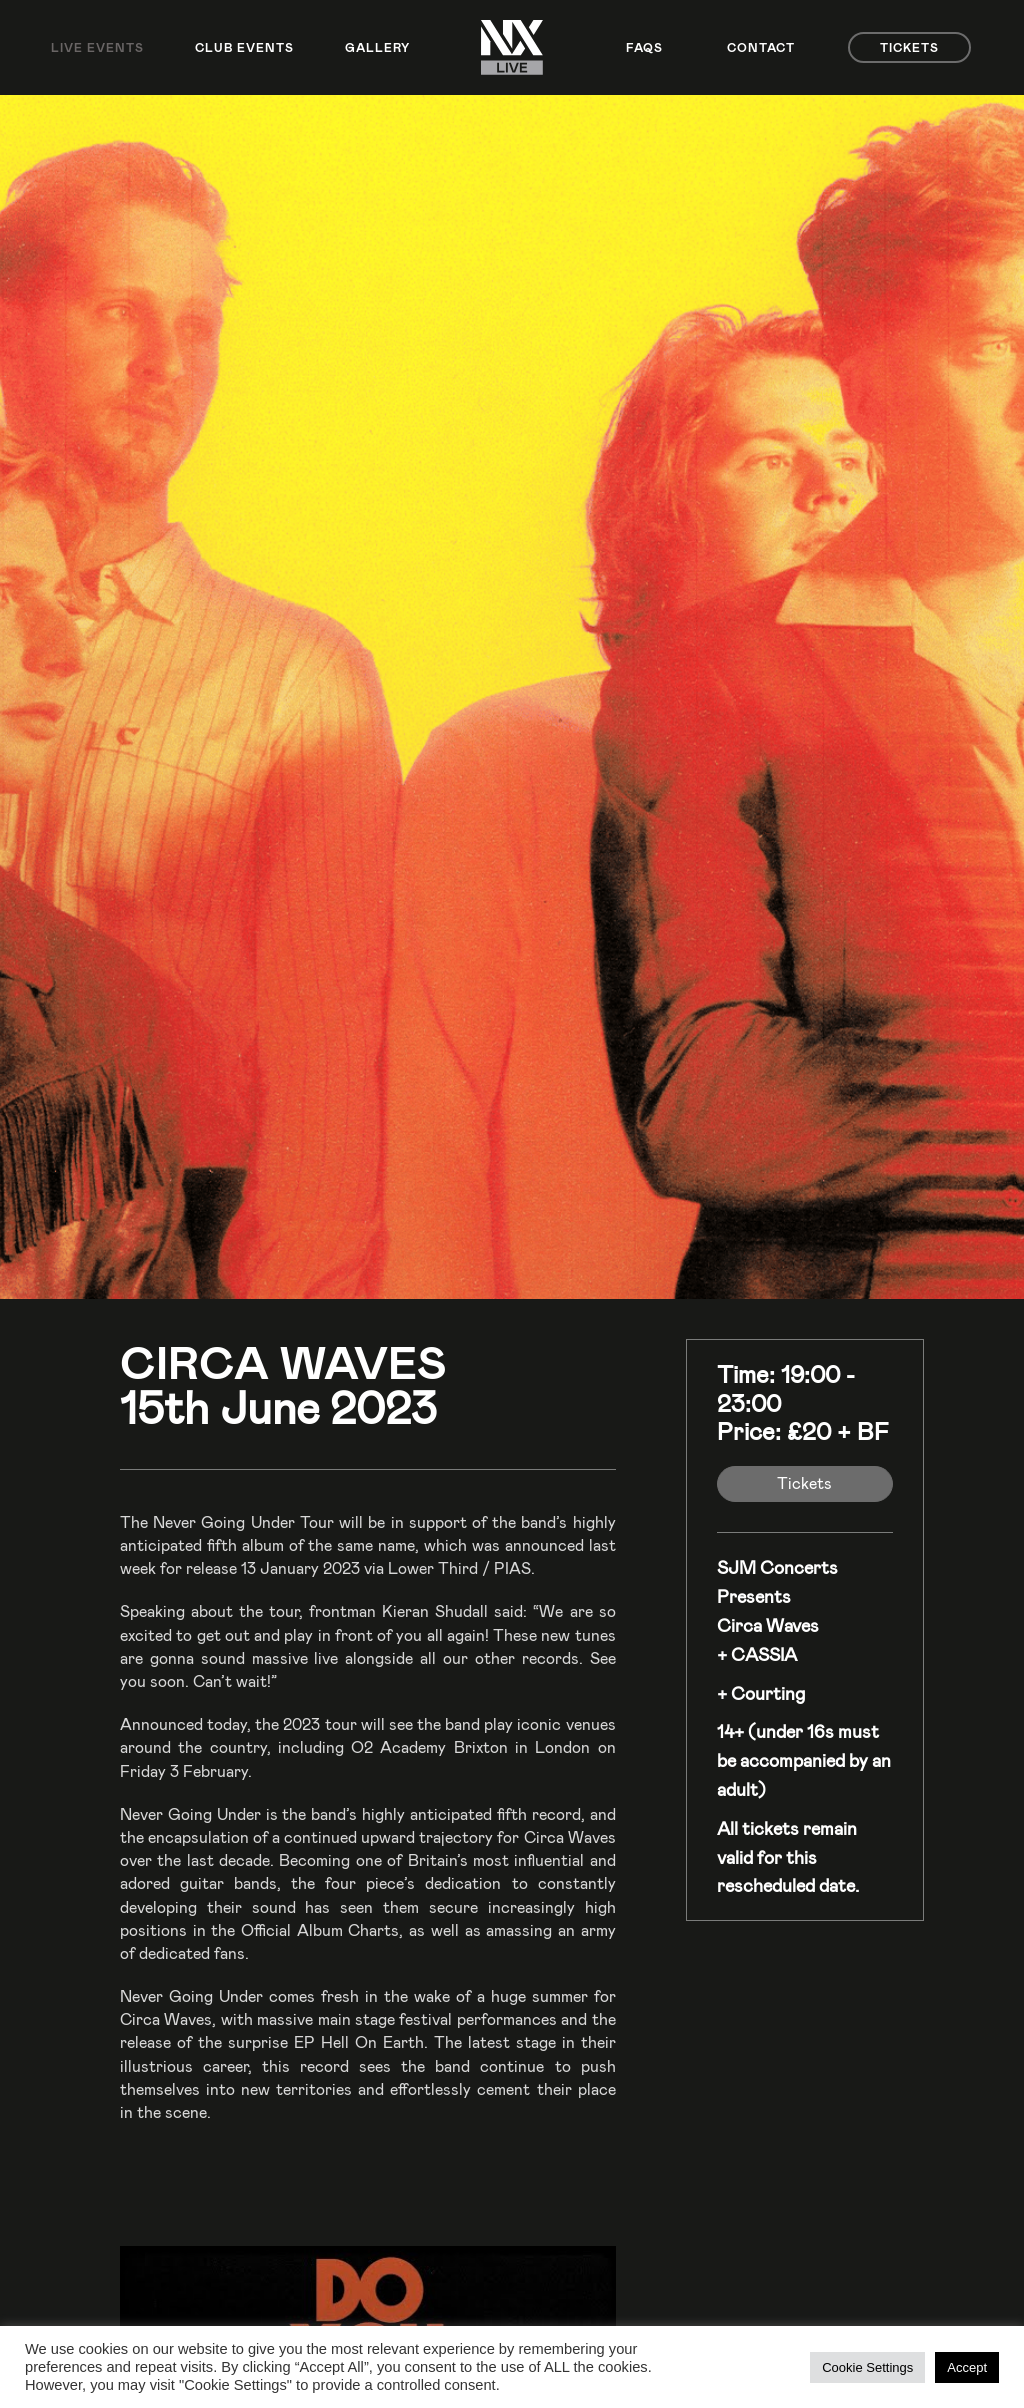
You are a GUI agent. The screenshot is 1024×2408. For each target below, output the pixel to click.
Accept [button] (967, 2367)
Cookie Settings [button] (867, 2367)
